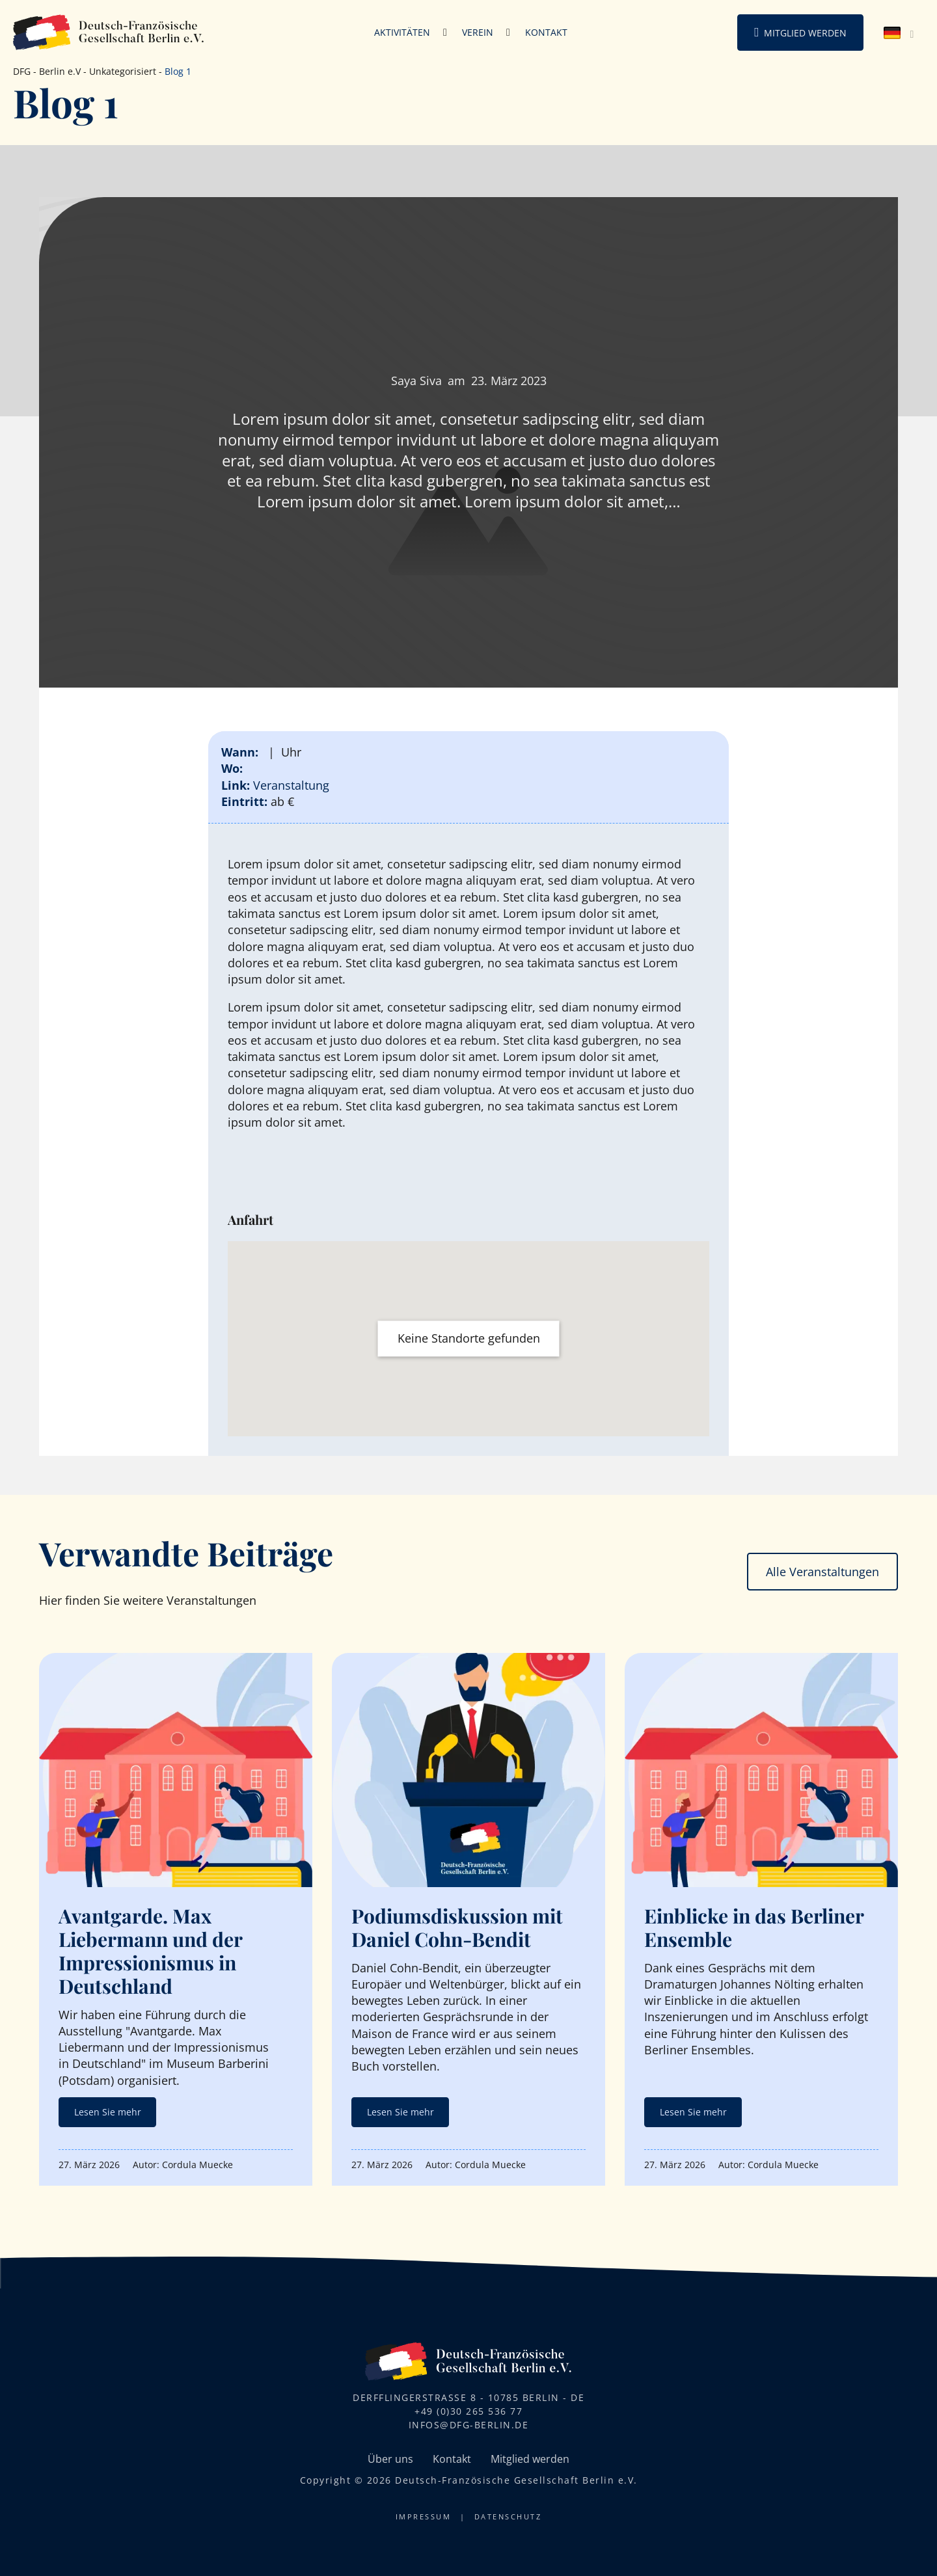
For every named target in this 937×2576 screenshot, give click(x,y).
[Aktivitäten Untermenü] (445, 32)
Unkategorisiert (122, 71)
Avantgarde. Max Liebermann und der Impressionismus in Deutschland (150, 1951)
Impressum (424, 2516)
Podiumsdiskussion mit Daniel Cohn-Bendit (457, 1927)
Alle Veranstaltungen (822, 1571)
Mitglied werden (805, 33)
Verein (477, 32)
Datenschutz (508, 2516)
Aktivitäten (402, 32)
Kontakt (546, 32)
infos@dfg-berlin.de (469, 2425)
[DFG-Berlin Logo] (108, 31)
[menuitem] (900, 33)
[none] (900, 33)
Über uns (390, 2459)
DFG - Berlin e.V (47, 71)
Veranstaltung (291, 785)
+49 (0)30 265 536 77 (468, 2411)
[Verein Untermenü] (508, 32)
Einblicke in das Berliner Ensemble (753, 1927)
